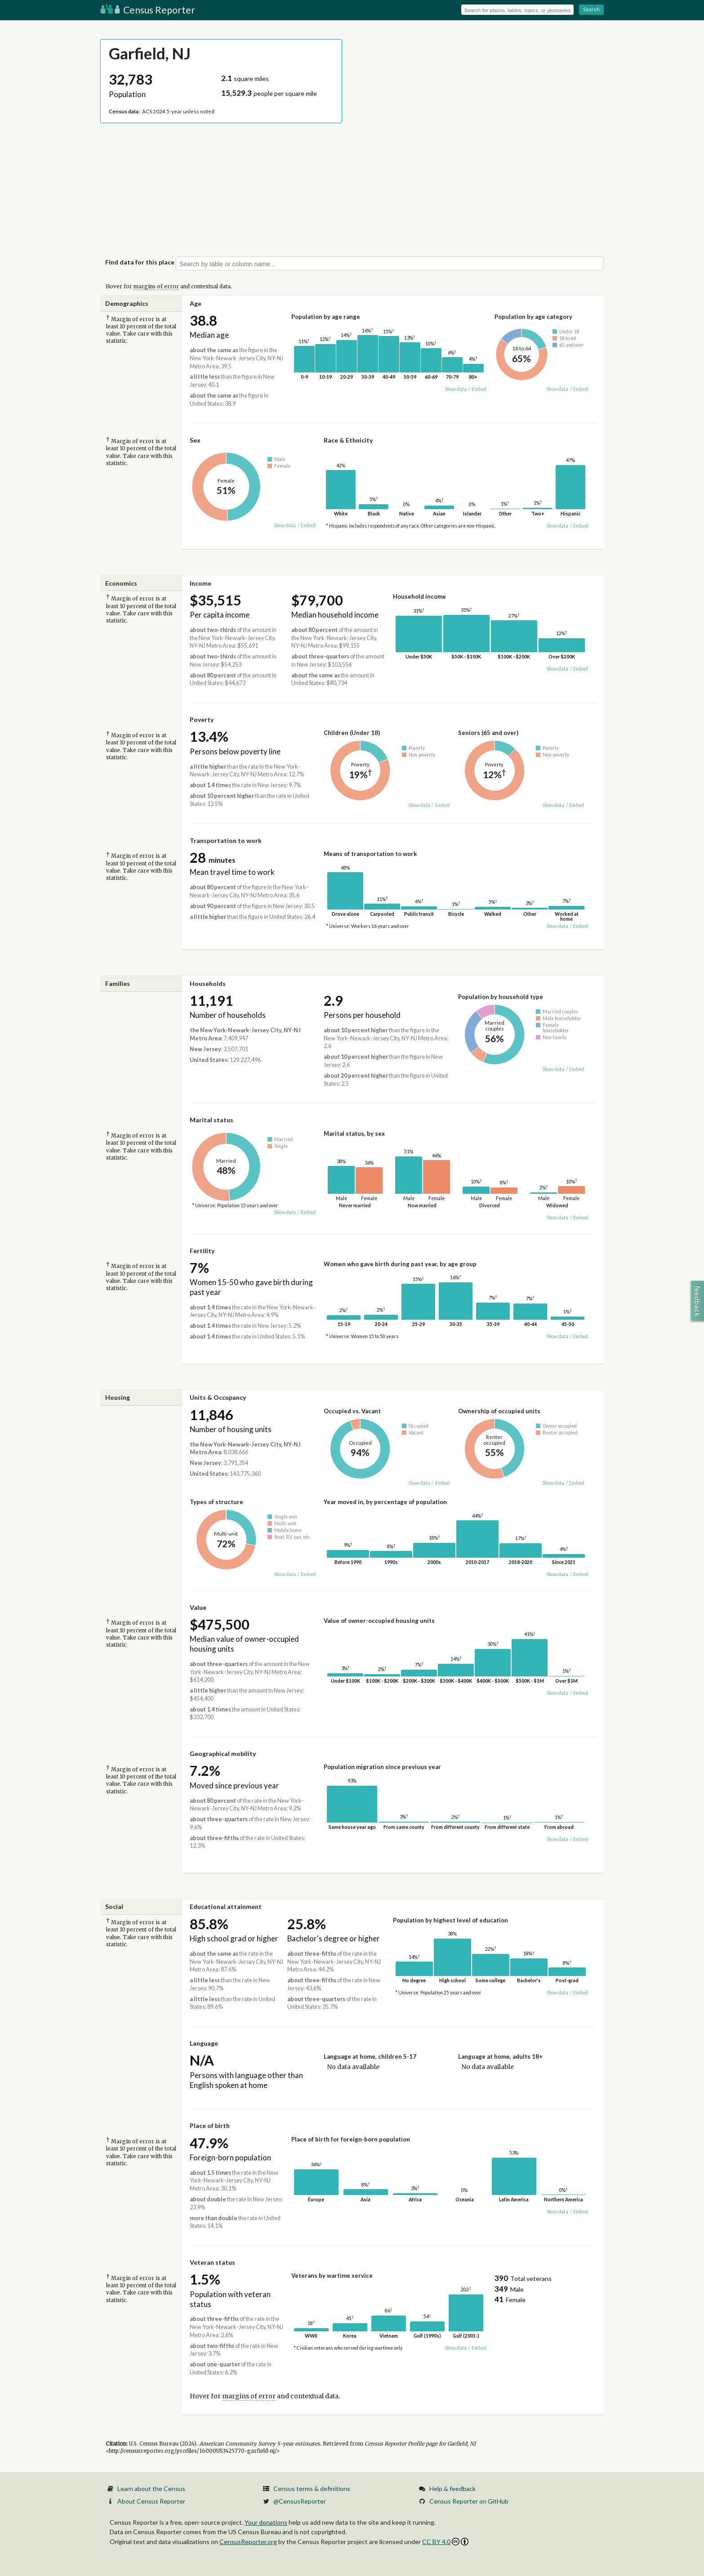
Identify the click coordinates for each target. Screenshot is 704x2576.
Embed (479, 389)
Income (200, 583)
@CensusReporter (299, 2501)
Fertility (202, 1250)
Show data (456, 389)
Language (204, 2043)
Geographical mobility (223, 1753)
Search (591, 9)
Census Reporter (147, 9)
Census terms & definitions (311, 2488)
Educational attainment (226, 1906)
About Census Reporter (151, 2501)
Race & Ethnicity (348, 440)
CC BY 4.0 (445, 2541)
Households (208, 983)
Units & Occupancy (218, 1397)
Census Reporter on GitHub (468, 2501)
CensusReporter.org (248, 2541)
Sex (195, 440)
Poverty (202, 719)
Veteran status (212, 2262)
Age (195, 303)
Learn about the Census (151, 2488)
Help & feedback (452, 2488)
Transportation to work (226, 840)
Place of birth (210, 2125)
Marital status (211, 1120)
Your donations (266, 2522)
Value (198, 1607)
